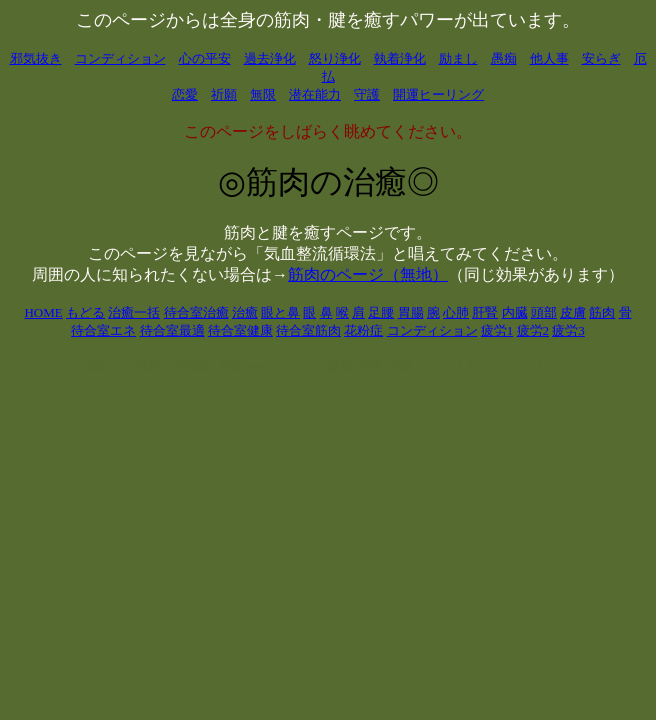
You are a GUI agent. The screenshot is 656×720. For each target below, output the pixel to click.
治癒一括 (134, 312)
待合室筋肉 (308, 330)
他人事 (549, 58)
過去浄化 (270, 58)
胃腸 (411, 312)
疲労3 (568, 330)
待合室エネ (103, 330)
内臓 (515, 312)
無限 (263, 94)
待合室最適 (172, 330)
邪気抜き (36, 58)
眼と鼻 (280, 312)
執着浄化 (400, 58)
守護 (367, 94)
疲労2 (533, 330)
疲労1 (497, 330)
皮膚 (573, 312)
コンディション (120, 58)
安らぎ (601, 58)
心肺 (456, 312)
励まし (458, 58)
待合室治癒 (196, 312)
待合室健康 (240, 330)
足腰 (381, 312)
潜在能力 (315, 94)
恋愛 (185, 94)
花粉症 (363, 330)
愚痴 (504, 58)
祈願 (224, 94)
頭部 (544, 312)
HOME (43, 312)
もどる (85, 312)
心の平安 (205, 58)
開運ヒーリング (438, 94)
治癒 (245, 312)
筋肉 (602, 312)
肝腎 (485, 312)
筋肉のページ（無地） (368, 274)
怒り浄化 (335, 58)
